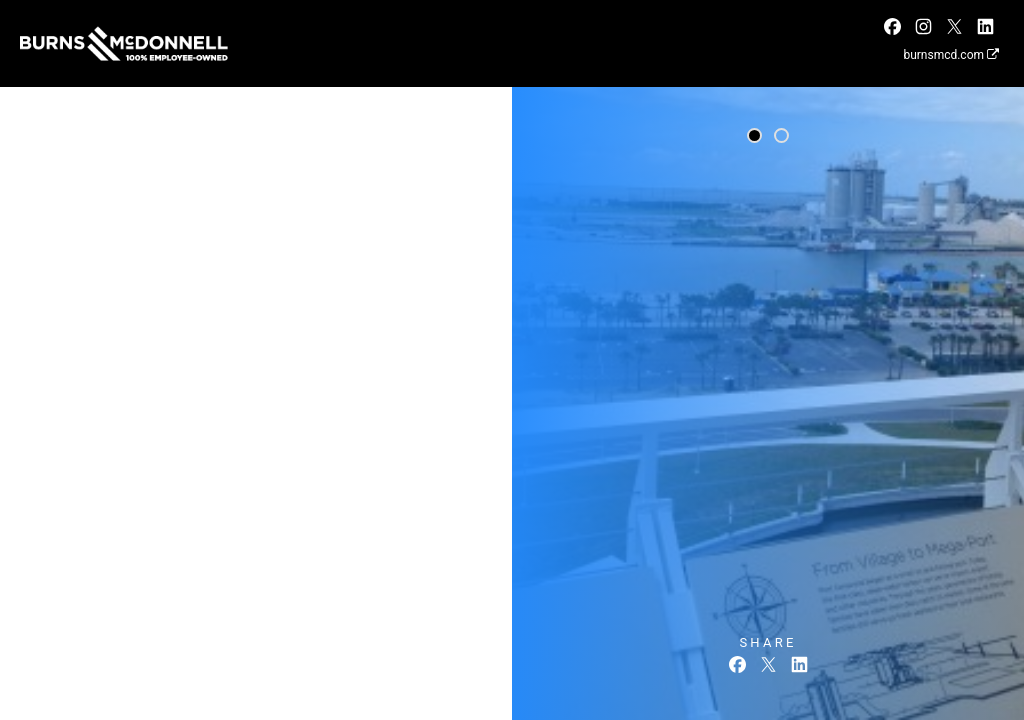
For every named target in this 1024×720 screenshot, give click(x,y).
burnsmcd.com (951, 55)
